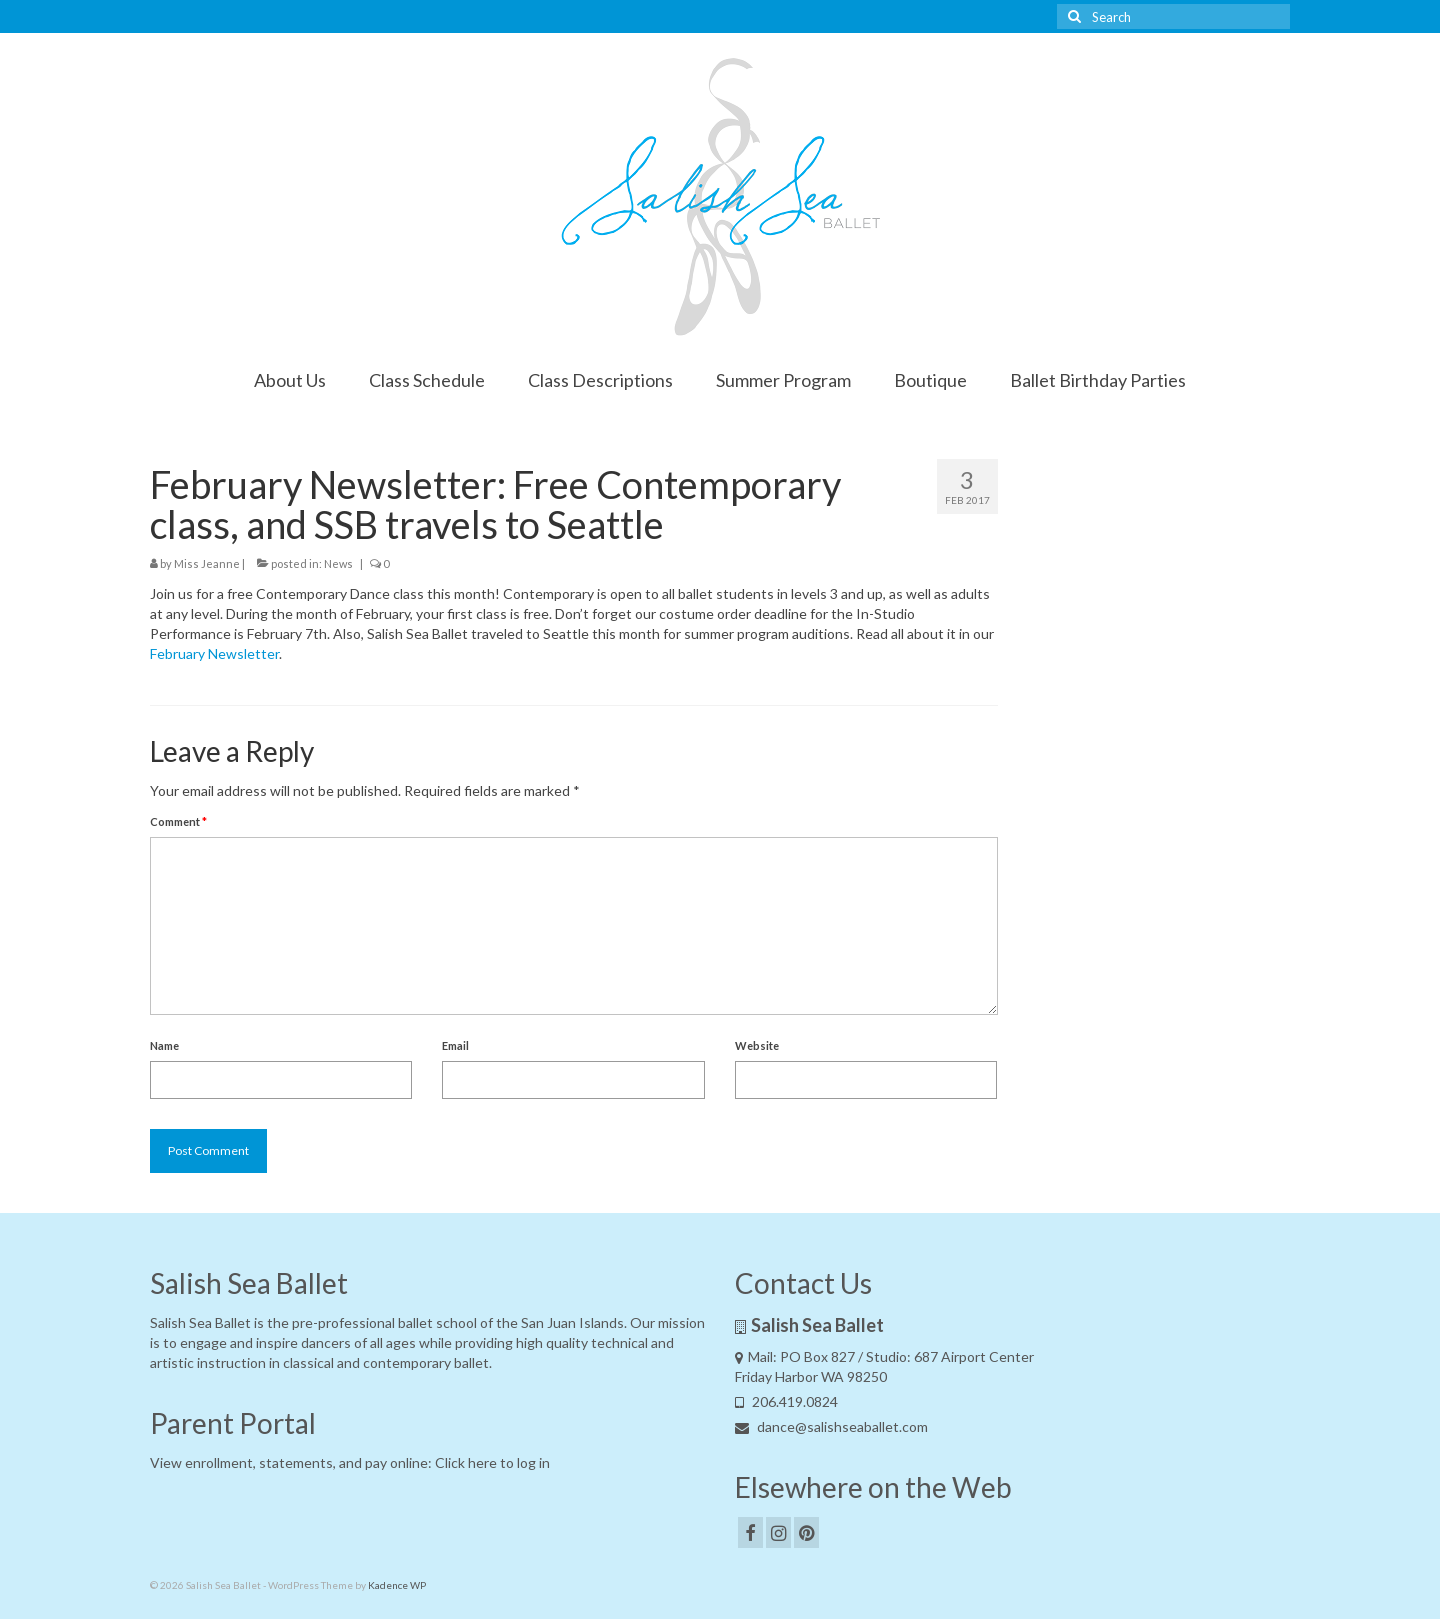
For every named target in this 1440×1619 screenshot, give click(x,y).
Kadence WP (397, 1585)
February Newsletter (214, 653)
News (338, 563)
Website (757, 1045)
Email (455, 1045)
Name (164, 1045)
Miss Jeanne (207, 563)
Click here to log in (492, 1462)
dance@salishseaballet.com (831, 1426)
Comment (178, 821)
